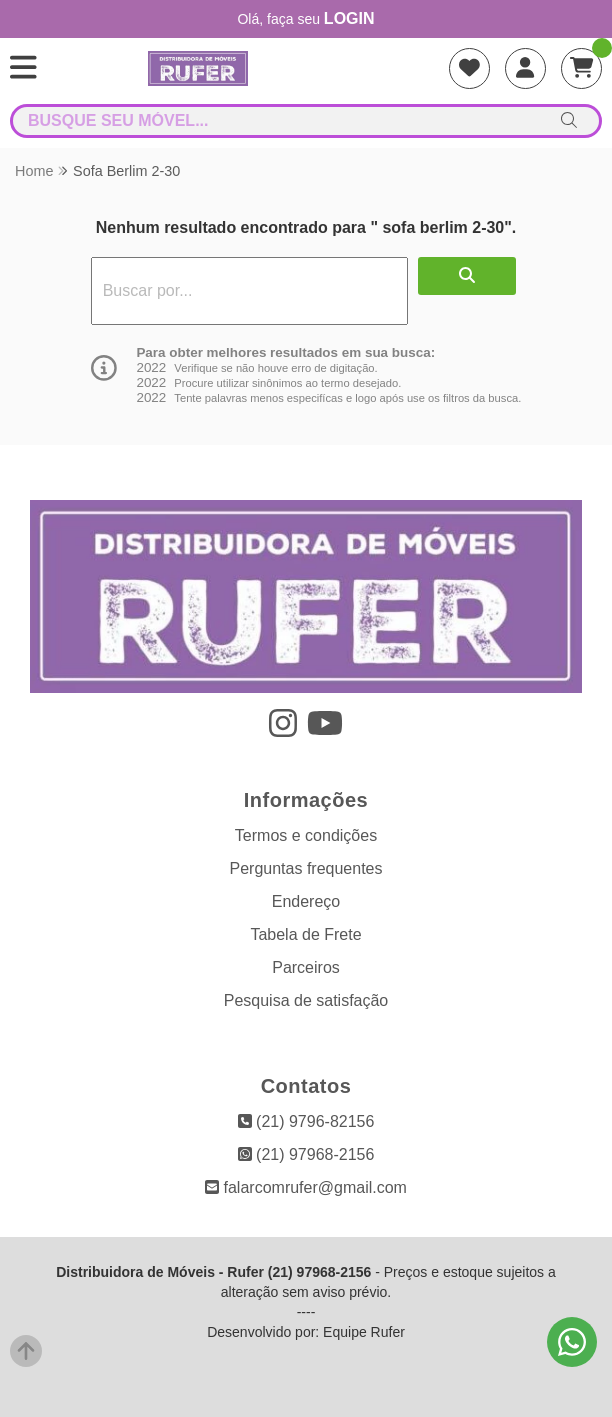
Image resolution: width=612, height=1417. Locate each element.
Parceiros (306, 967)
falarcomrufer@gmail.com (306, 1187)
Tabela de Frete (305, 934)
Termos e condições (306, 835)
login (349, 18)
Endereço (306, 901)
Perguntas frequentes (306, 868)
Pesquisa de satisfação (306, 1000)
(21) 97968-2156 (306, 1154)
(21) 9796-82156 (306, 1121)
